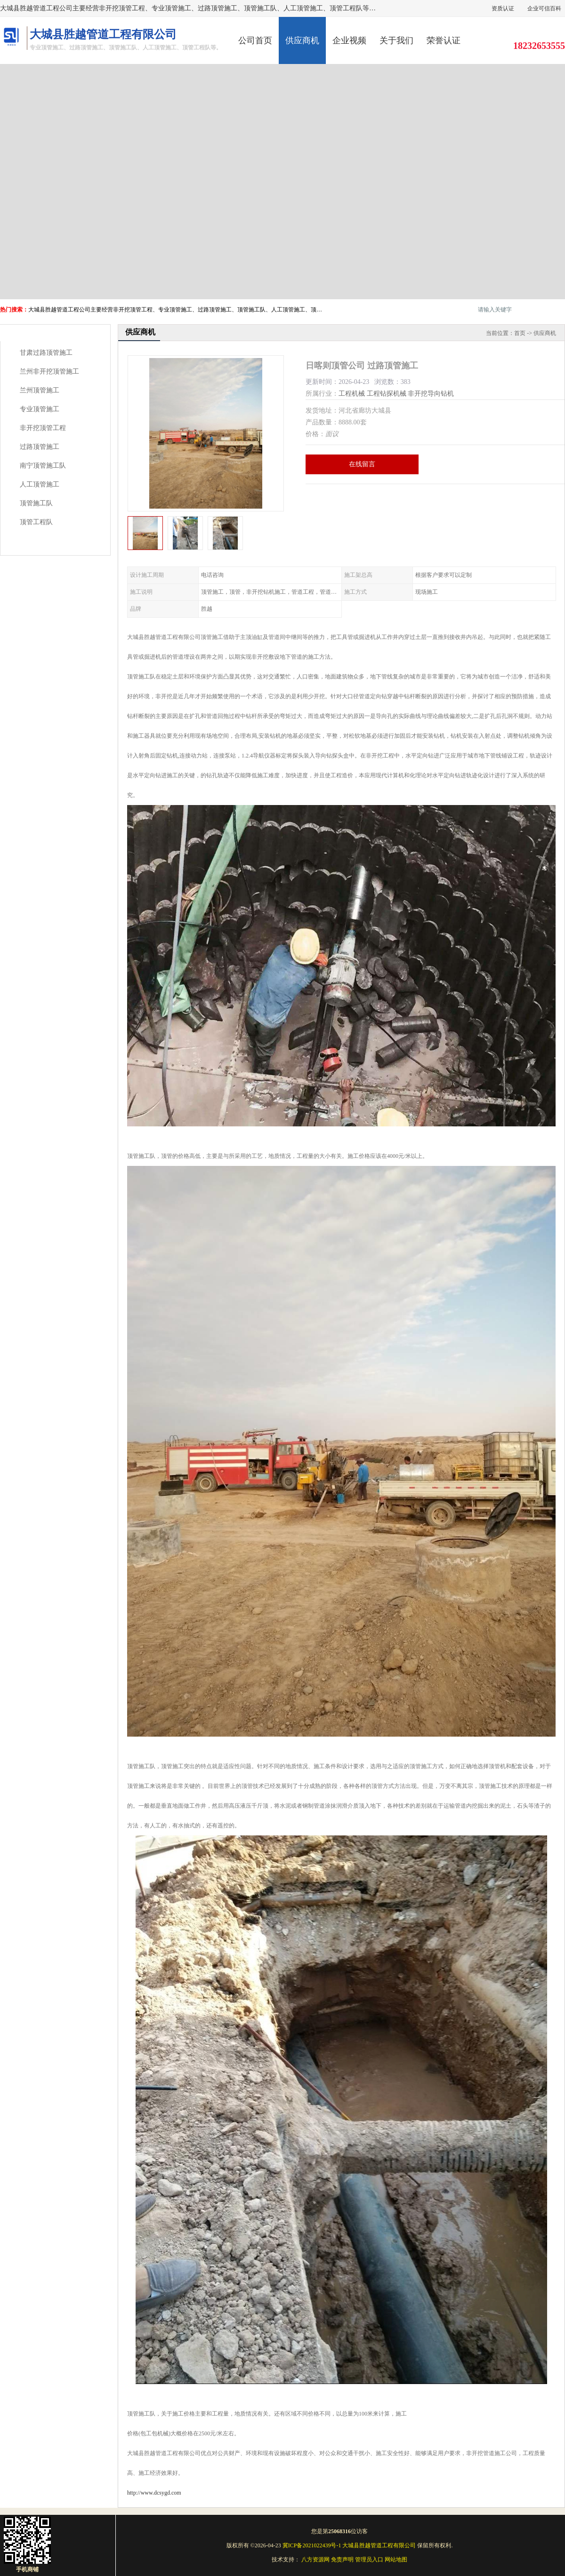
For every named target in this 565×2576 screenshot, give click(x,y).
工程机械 (352, 393)
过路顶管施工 (39, 446)
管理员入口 (369, 2559)
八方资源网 (315, 2559)
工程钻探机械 (386, 393)
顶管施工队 (36, 503)
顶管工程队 (36, 522)
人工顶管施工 (39, 484)
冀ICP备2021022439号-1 (311, 2545)
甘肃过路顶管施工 (46, 352)
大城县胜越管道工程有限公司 (379, 2545)
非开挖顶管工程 (43, 427)
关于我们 (396, 40)
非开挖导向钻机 (431, 393)
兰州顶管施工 (39, 390)
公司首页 (255, 40)
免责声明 (342, 2559)
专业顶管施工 (39, 409)
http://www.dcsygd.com (154, 2492)
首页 (519, 333)
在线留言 (362, 464)
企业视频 (349, 40)
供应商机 (302, 40)
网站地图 (396, 2559)
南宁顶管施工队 (43, 465)
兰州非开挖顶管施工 (49, 371)
